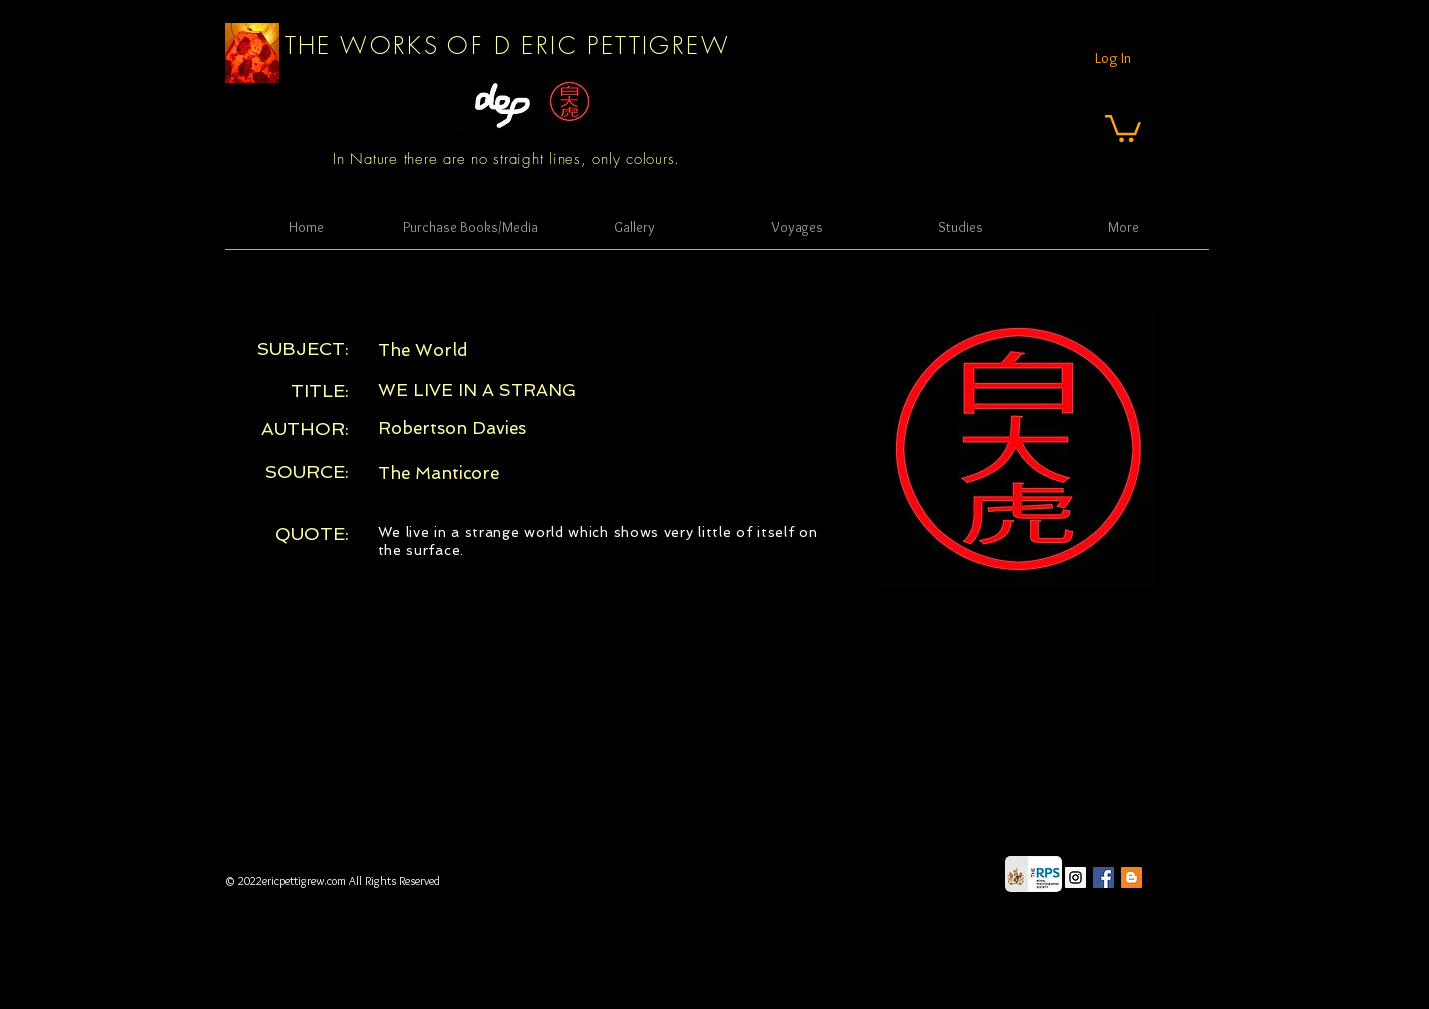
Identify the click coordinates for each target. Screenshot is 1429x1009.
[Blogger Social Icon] (1131, 877)
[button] (1123, 127)
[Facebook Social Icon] (1103, 877)
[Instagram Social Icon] (1075, 877)
